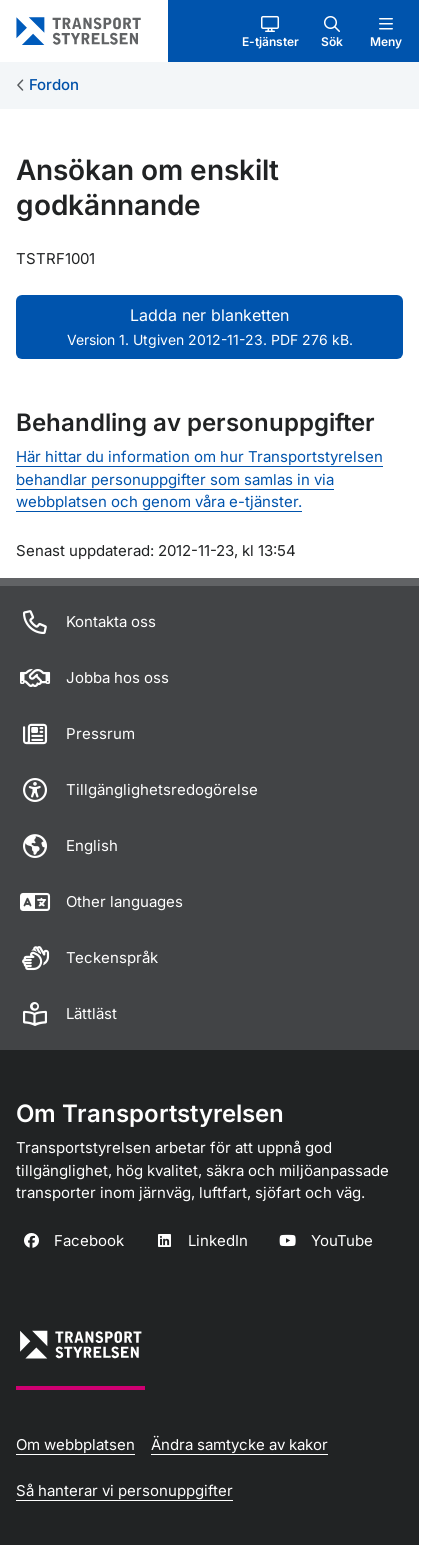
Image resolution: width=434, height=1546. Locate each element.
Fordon (54, 84)
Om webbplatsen (75, 1444)
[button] (270, 31)
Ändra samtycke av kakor (239, 1444)
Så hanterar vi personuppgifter (124, 1490)
